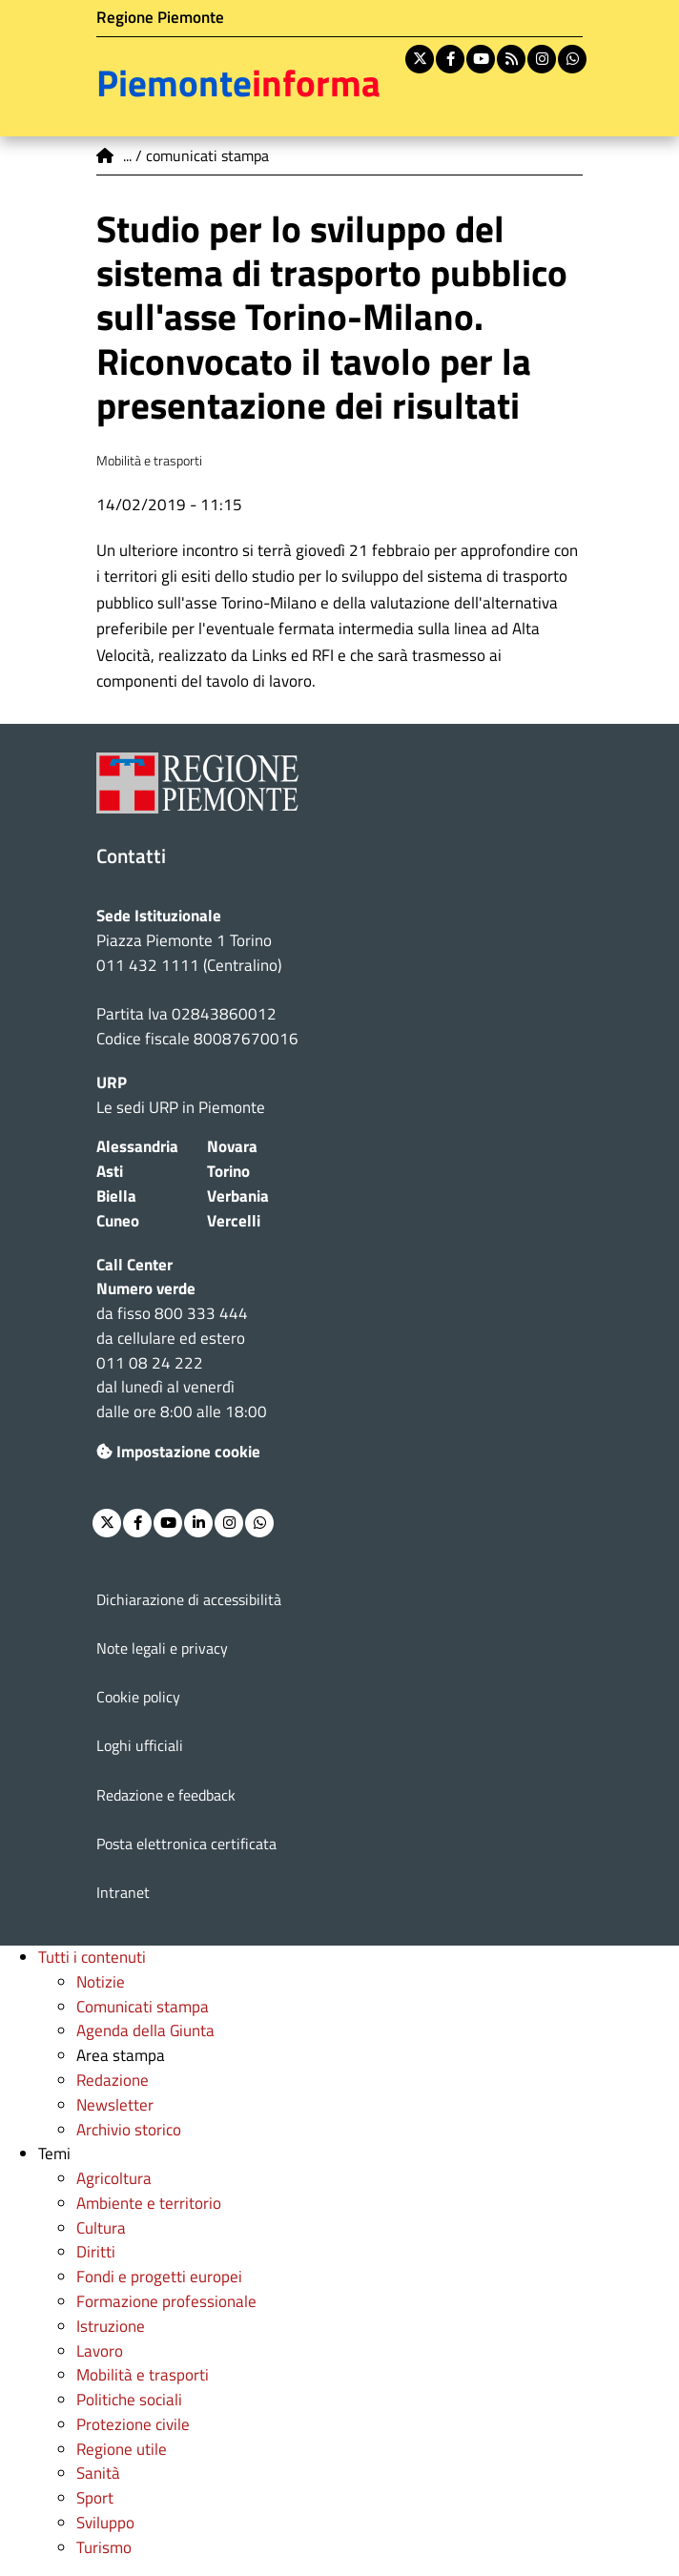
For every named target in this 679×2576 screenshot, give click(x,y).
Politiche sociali (129, 2399)
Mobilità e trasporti (142, 2374)
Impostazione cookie (178, 1451)
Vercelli (233, 1220)
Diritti (95, 2251)
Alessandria (137, 1146)
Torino (228, 1171)
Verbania (238, 1196)
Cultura (101, 2227)
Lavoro (99, 2351)
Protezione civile (133, 2424)
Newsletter (115, 2104)
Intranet (123, 1892)
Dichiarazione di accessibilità (188, 1599)
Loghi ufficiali (139, 1745)
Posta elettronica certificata (186, 1843)
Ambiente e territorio (148, 2203)
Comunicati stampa (142, 2006)
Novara (232, 1146)
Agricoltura (114, 2178)
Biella (116, 1196)
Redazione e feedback (166, 1794)
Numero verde (145, 1288)
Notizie (100, 1981)
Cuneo (117, 1220)
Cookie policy (138, 1696)
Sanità (98, 2473)
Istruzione (110, 2326)
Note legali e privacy (162, 1648)
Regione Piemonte (160, 17)
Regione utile (121, 2449)
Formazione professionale (166, 2301)
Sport (94, 2497)
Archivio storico (128, 2129)
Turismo (104, 2547)
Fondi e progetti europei (159, 2276)
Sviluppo (105, 2522)
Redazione (112, 2080)
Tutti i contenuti (92, 1957)
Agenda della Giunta (145, 2030)
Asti (109, 1171)
